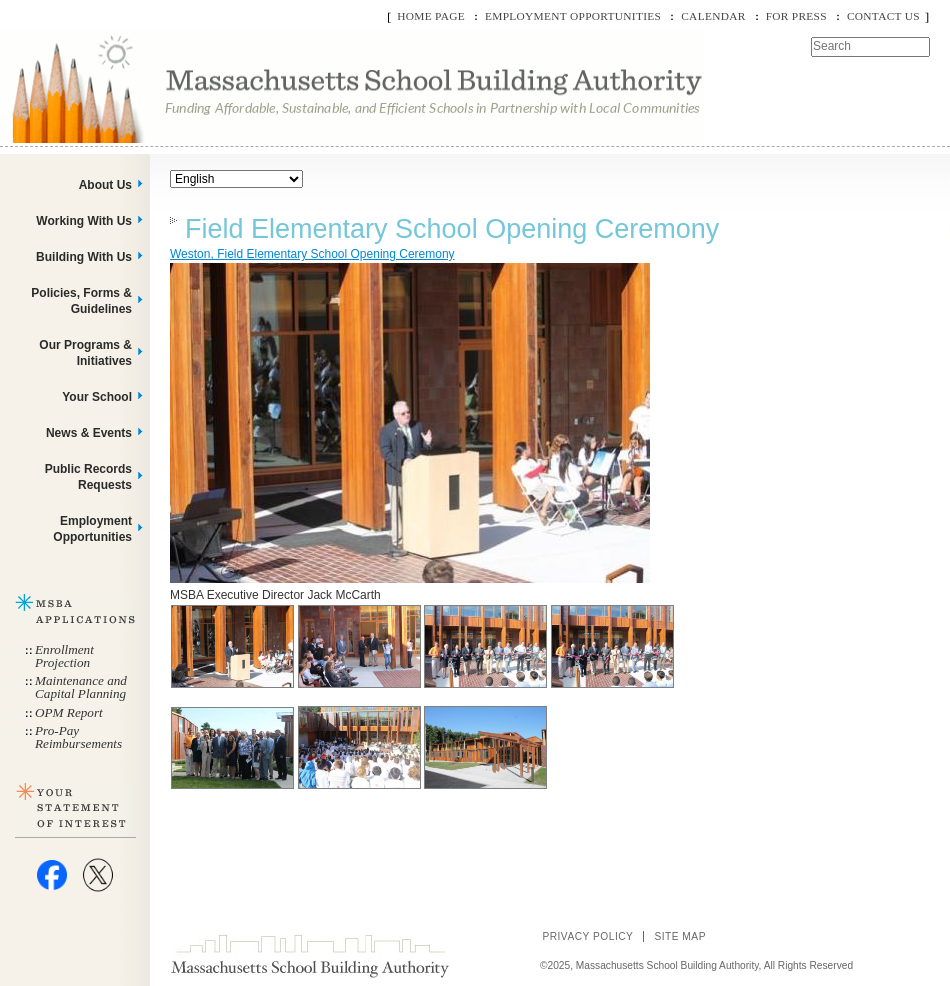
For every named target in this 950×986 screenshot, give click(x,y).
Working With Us (84, 221)
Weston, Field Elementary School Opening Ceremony (312, 254)
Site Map (680, 936)
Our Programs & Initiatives (85, 353)
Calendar (713, 16)
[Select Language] (236, 179)
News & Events (89, 433)
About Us (105, 185)
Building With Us (84, 257)
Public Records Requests (88, 477)
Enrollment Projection (64, 656)
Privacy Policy (587, 936)
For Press (796, 16)
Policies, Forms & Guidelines (81, 301)
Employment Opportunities (573, 16)
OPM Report (69, 712)
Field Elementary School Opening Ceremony (452, 229)
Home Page (431, 16)
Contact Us (883, 16)
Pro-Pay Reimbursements (78, 737)
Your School (97, 397)
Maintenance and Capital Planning (81, 687)
